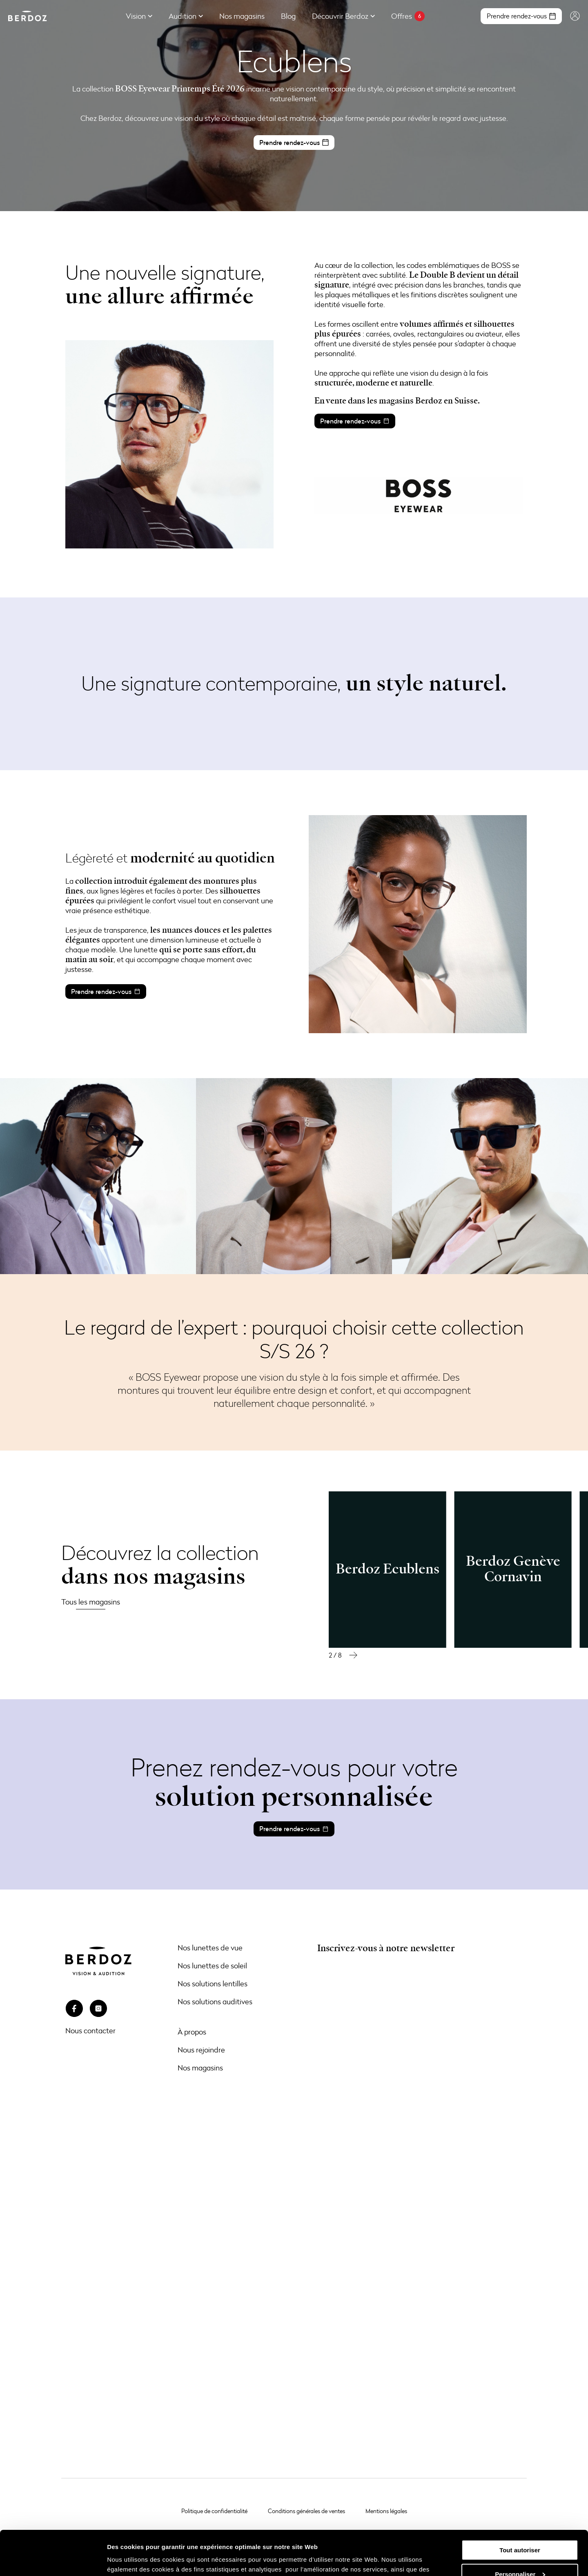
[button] (353, 1655)
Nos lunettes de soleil (212, 1965)
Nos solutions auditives (215, 2001)
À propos (192, 2032)
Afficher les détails (134, 2559)
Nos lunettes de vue (210, 1947)
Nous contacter (90, 2030)
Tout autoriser (519, 2508)
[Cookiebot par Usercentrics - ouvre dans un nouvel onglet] (53, 2560)
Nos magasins (200, 2067)
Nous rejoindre (201, 2050)
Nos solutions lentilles (212, 1983)
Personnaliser (520, 2532)
